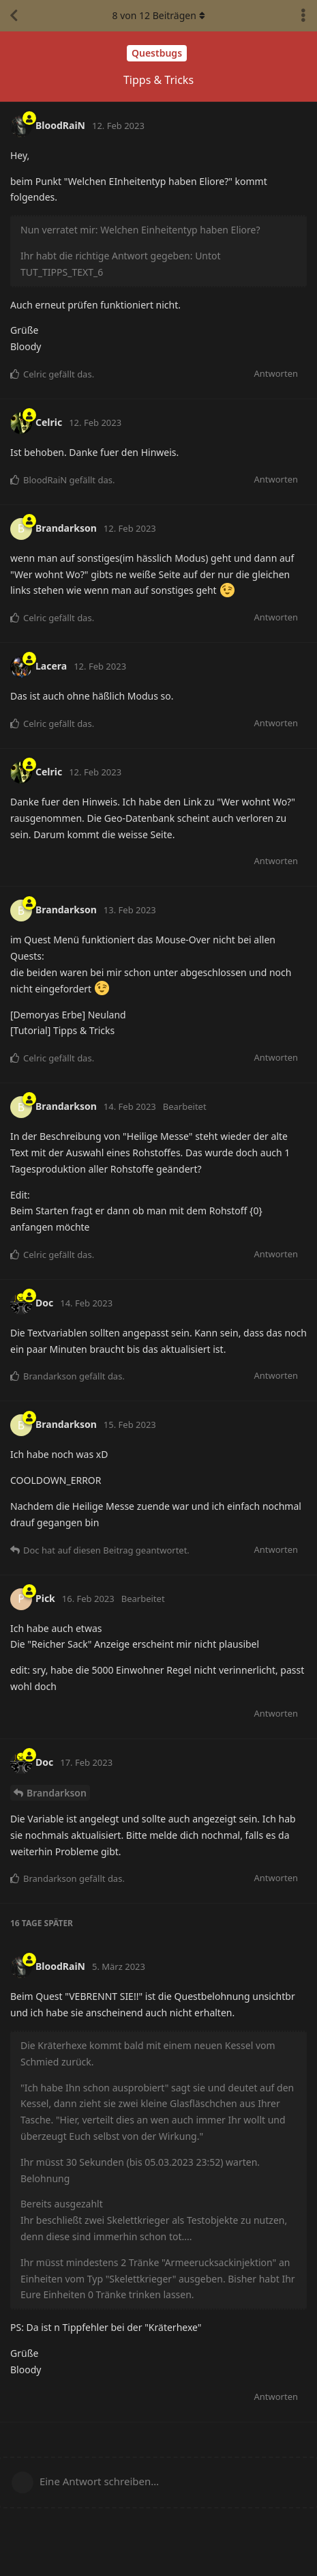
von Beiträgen (158, 15)
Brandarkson (57, 1792)
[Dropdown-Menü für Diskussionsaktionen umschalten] (303, 15)
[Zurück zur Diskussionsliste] (13, 15)
